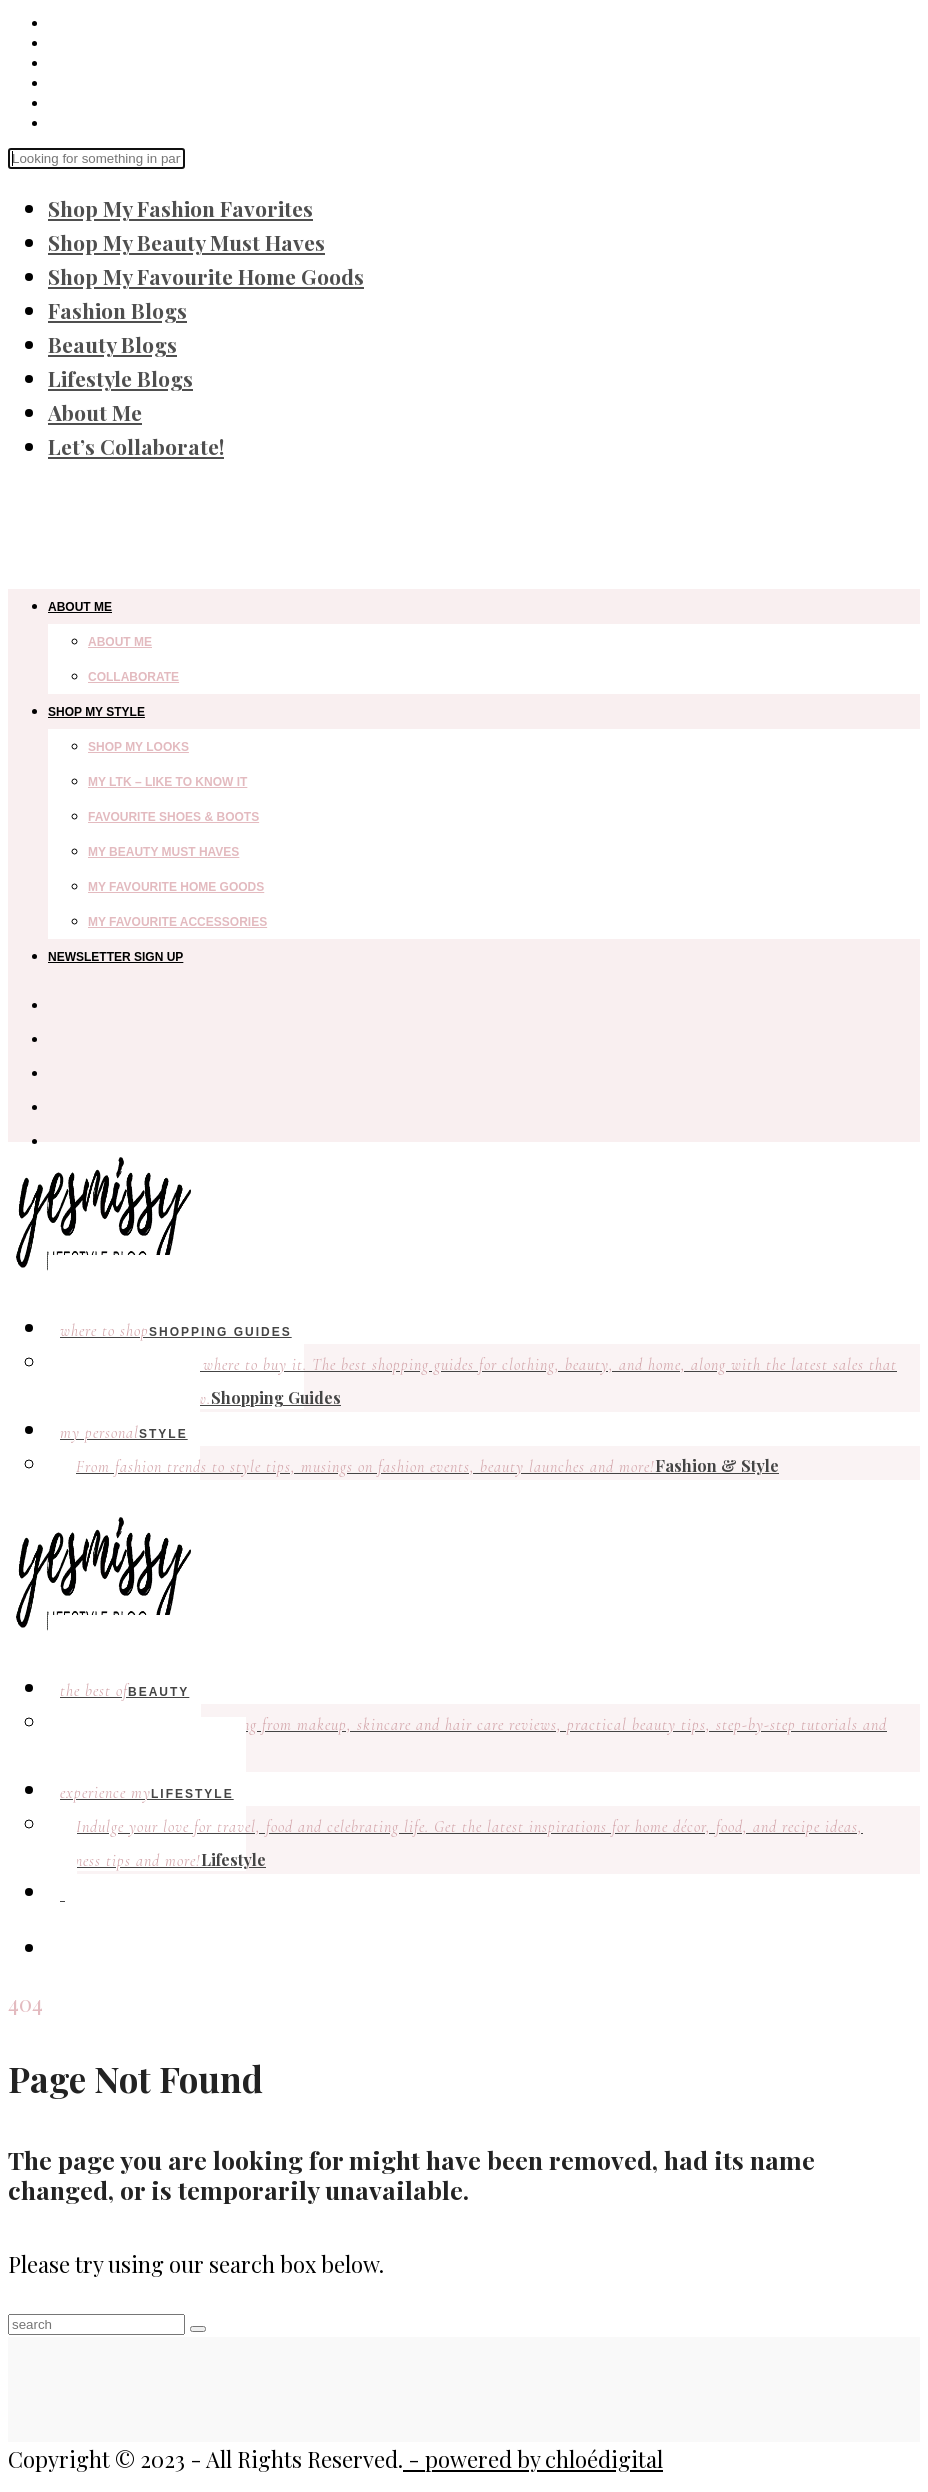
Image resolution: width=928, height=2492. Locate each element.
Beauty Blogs (112, 344)
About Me (95, 412)
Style (124, 1433)
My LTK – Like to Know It (167, 782)
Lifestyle (455, 1844)
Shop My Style (96, 712)
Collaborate (133, 677)
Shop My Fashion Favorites (180, 208)
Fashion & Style (427, 1466)
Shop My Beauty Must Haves (186, 242)
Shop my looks (138, 747)
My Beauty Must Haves (163, 852)
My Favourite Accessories (177, 922)
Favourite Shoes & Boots (173, 817)
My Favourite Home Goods (176, 887)
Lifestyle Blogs (120, 378)
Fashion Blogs (117, 310)
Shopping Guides (176, 1331)
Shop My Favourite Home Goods (206, 276)
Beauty (124, 1691)
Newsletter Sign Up (115, 957)
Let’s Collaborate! (136, 446)
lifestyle (147, 1793)
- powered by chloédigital (533, 2459)
